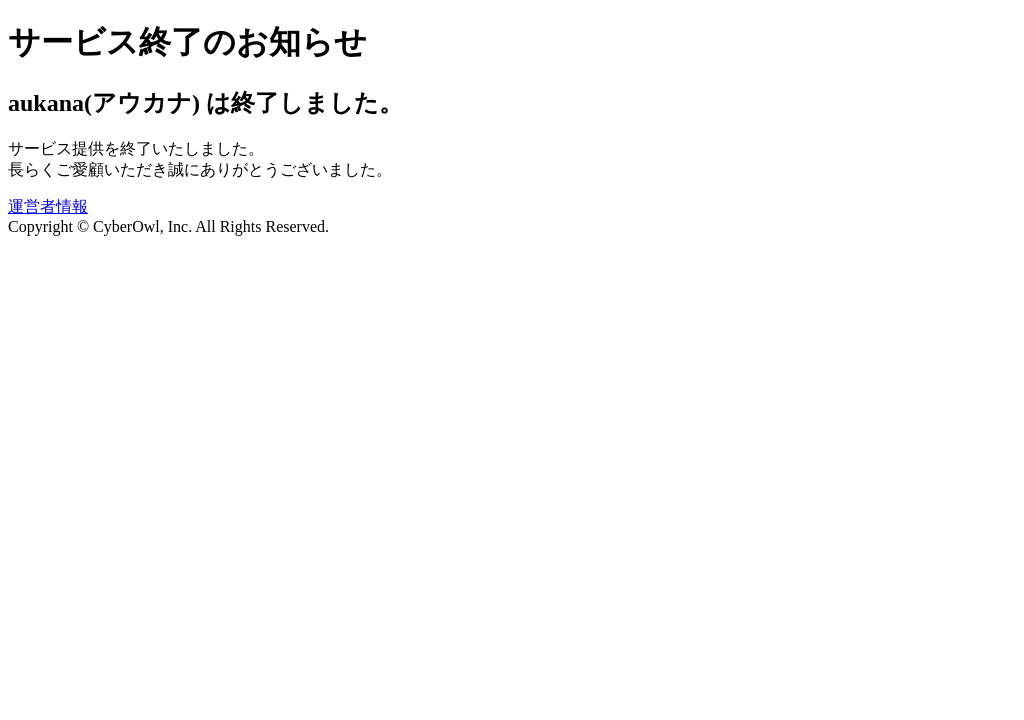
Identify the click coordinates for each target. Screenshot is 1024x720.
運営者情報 (48, 206)
